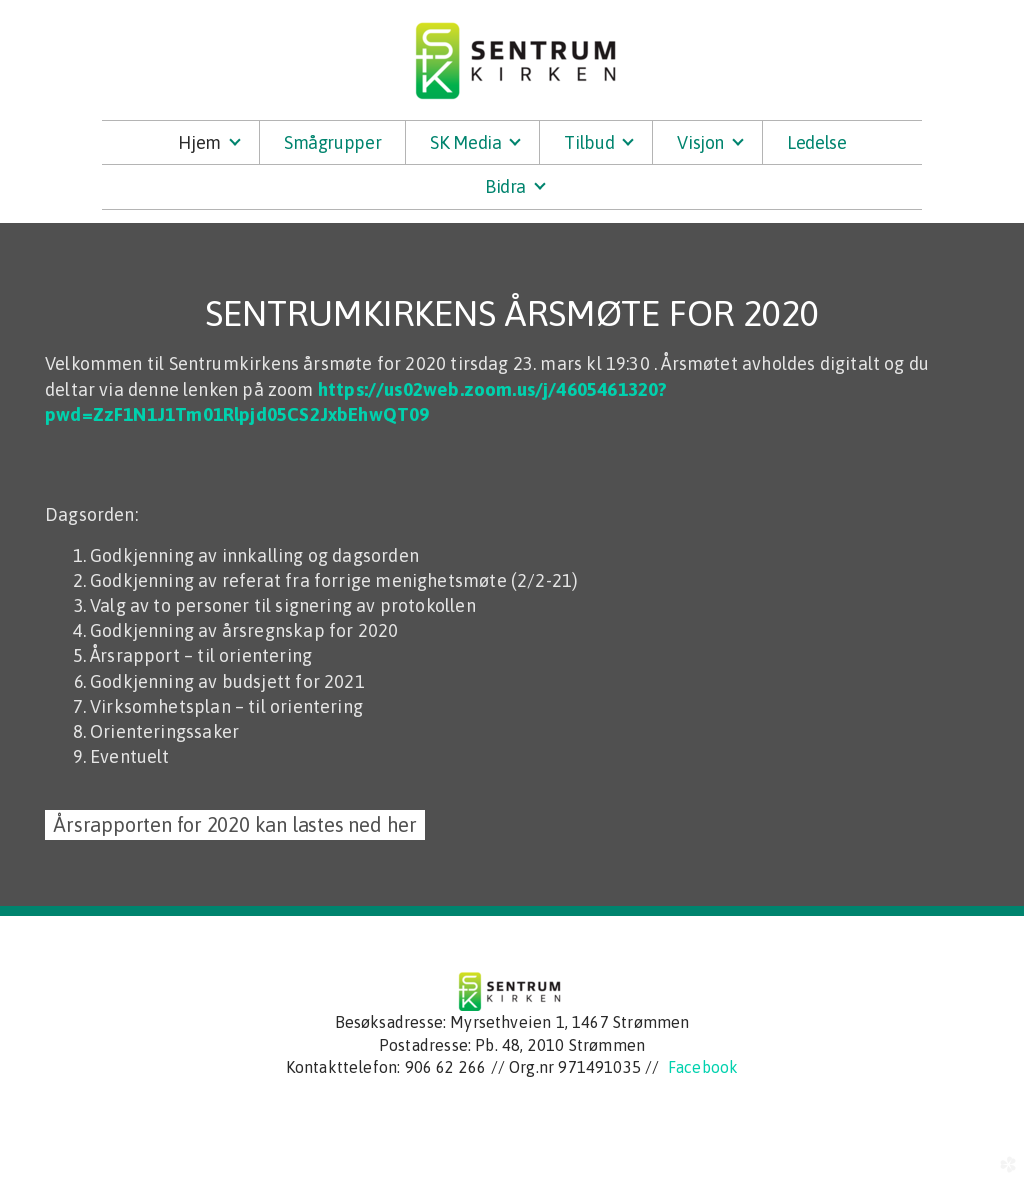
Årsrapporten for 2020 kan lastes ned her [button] (235, 824)
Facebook (703, 1067)
